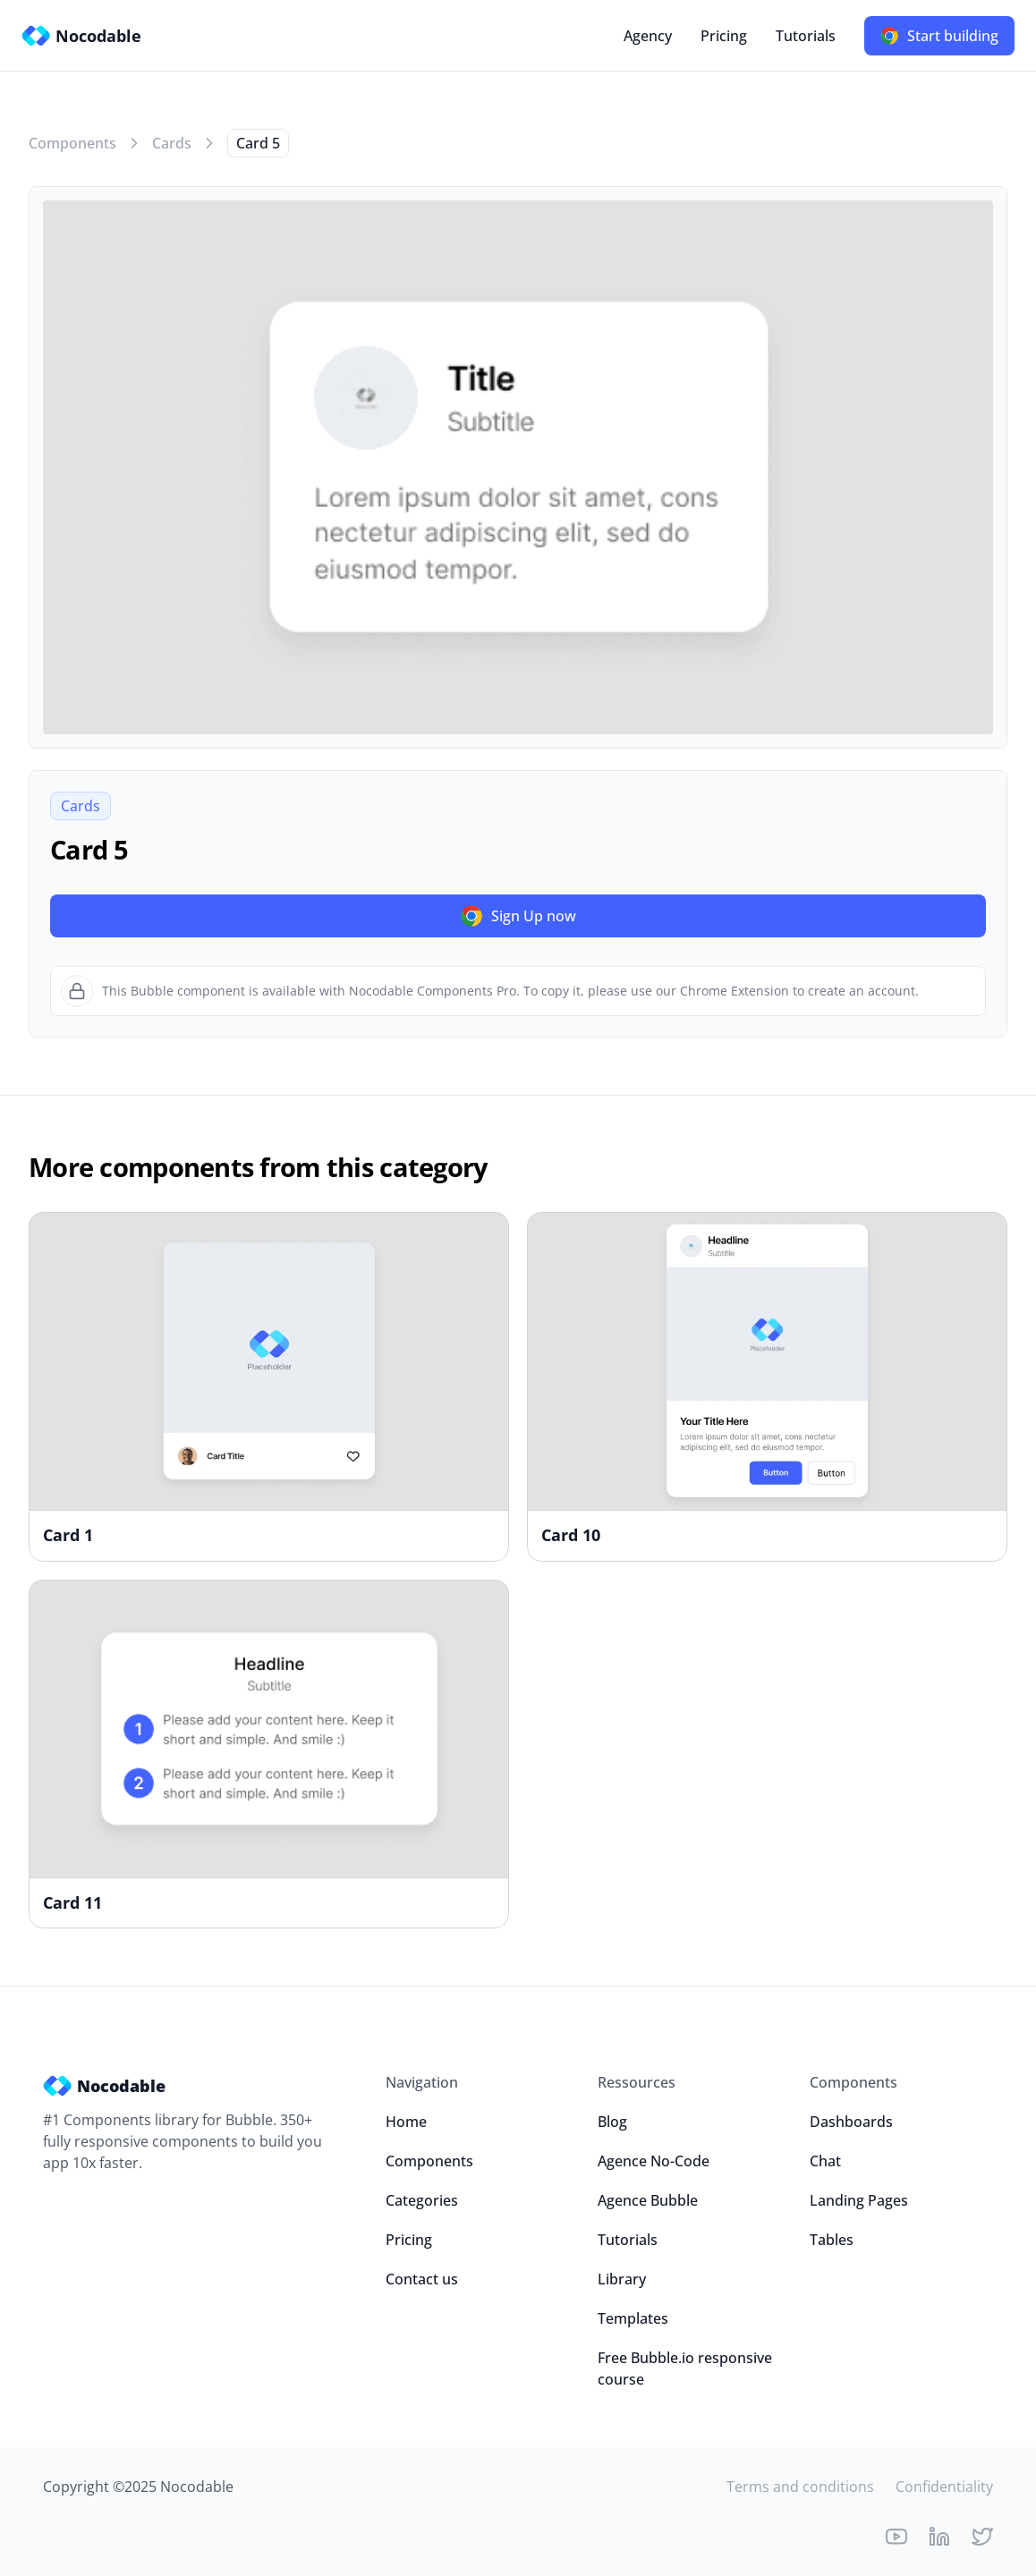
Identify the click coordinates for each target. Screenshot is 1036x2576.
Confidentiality (944, 2486)
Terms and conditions (800, 2486)
